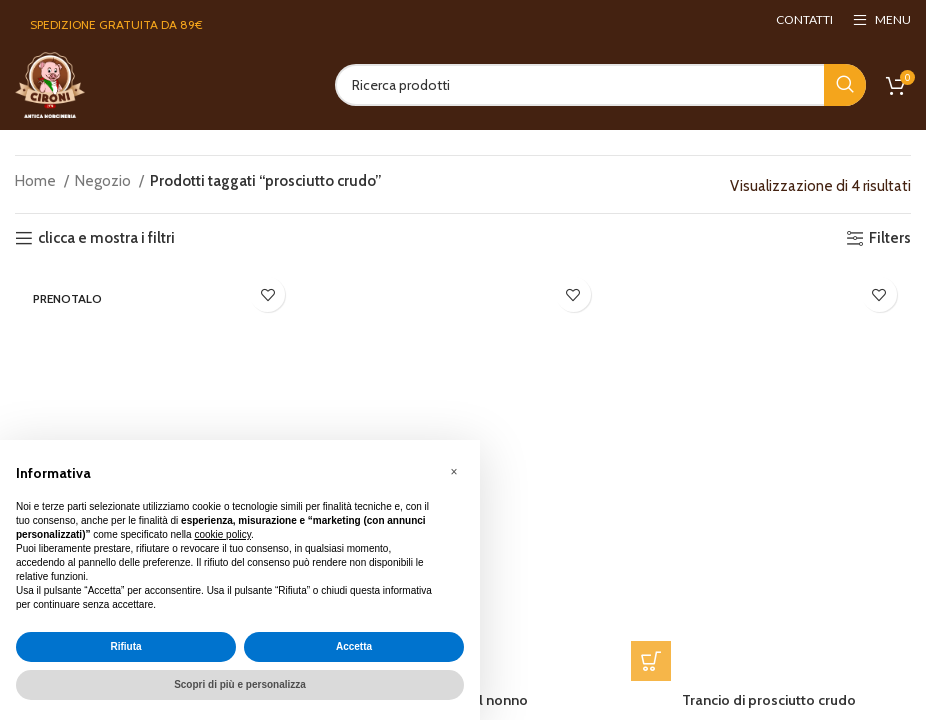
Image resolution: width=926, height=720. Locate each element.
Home (37, 181)
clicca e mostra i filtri (106, 238)
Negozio (104, 181)
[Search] (600, 85)
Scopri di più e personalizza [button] (240, 684)
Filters (890, 238)
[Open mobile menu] (882, 20)
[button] (652, 665)
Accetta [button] (354, 646)
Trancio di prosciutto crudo (771, 704)
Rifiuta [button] (125, 646)
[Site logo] (50, 84)
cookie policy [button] (222, 534)
